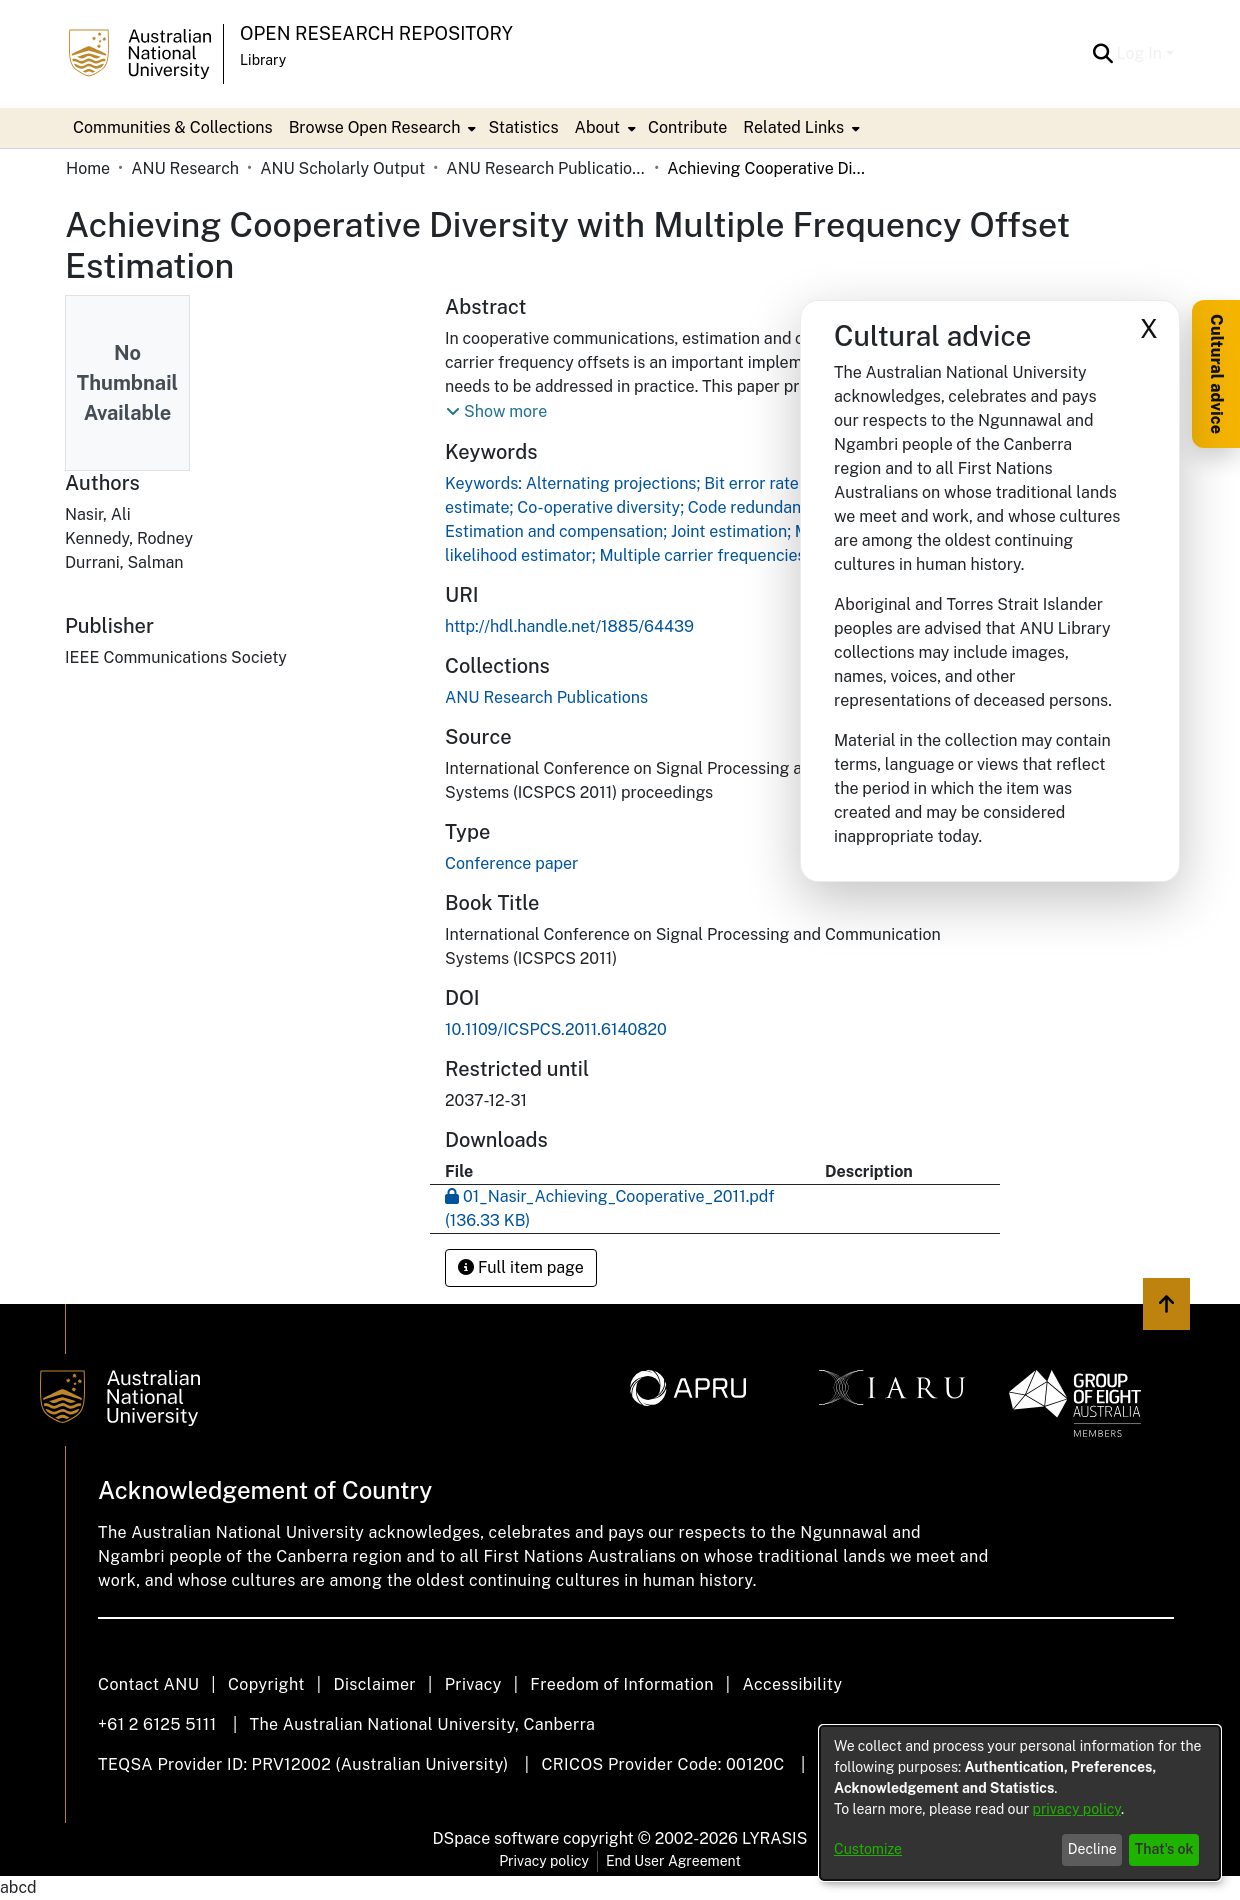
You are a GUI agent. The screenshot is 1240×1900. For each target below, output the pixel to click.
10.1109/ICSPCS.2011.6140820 (556, 1029)
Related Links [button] (793, 127)
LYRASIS (774, 1838)
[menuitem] (381, 128)
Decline (1092, 1849)
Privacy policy (544, 1861)
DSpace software (496, 1838)
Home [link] (88, 168)
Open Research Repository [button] (376, 33)
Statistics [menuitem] (523, 127)
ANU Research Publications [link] (546, 168)
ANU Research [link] (185, 168)
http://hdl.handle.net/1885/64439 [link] (569, 626)
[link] (546, 697)
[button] (1103, 54)
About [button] (597, 127)
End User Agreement (673, 1861)
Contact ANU (148, 1684)
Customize (868, 1849)
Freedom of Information (621, 1684)
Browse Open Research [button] (375, 127)
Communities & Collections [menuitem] (173, 127)
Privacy (473, 1684)
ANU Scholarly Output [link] (342, 168)
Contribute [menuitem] (687, 127)
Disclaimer (374, 1684)
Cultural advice (1216, 374)
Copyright (266, 1684)
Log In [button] (1141, 53)
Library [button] (263, 60)
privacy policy (1077, 1809)
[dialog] (1020, 1803)
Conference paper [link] (511, 863)
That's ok (1164, 1849)
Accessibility (792, 1684)
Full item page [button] (521, 1267)
